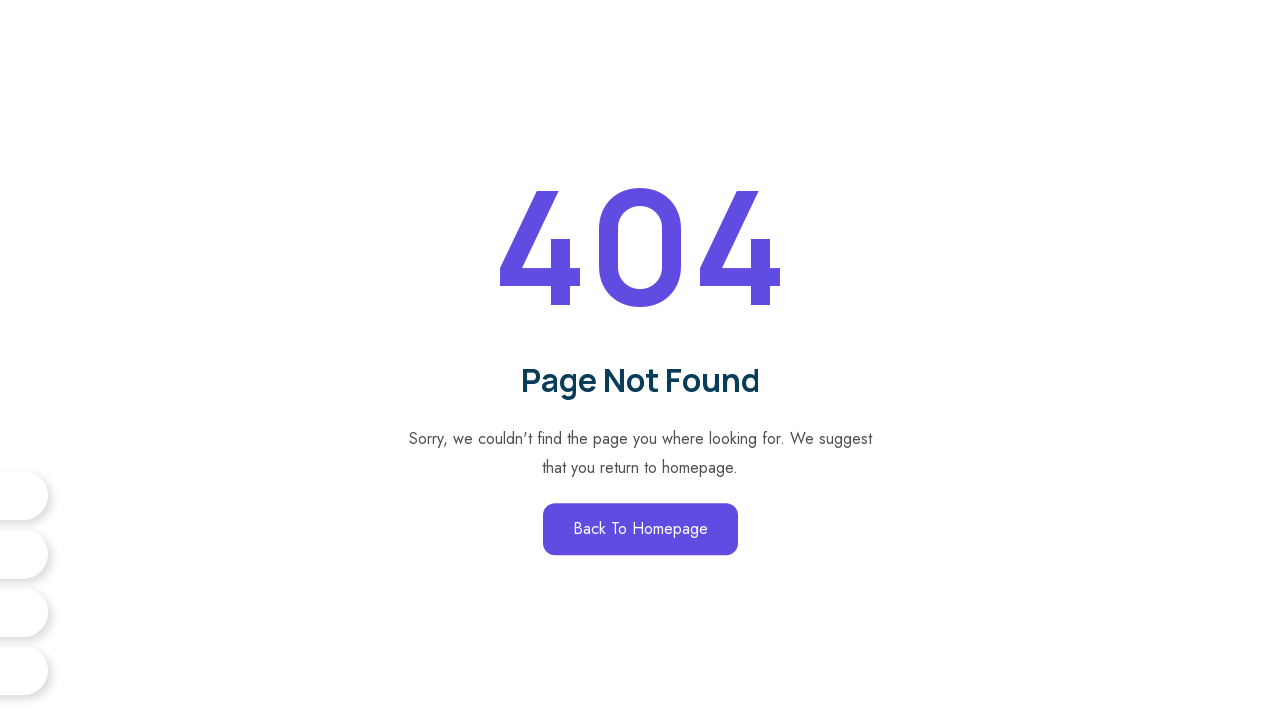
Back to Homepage (640, 528)
